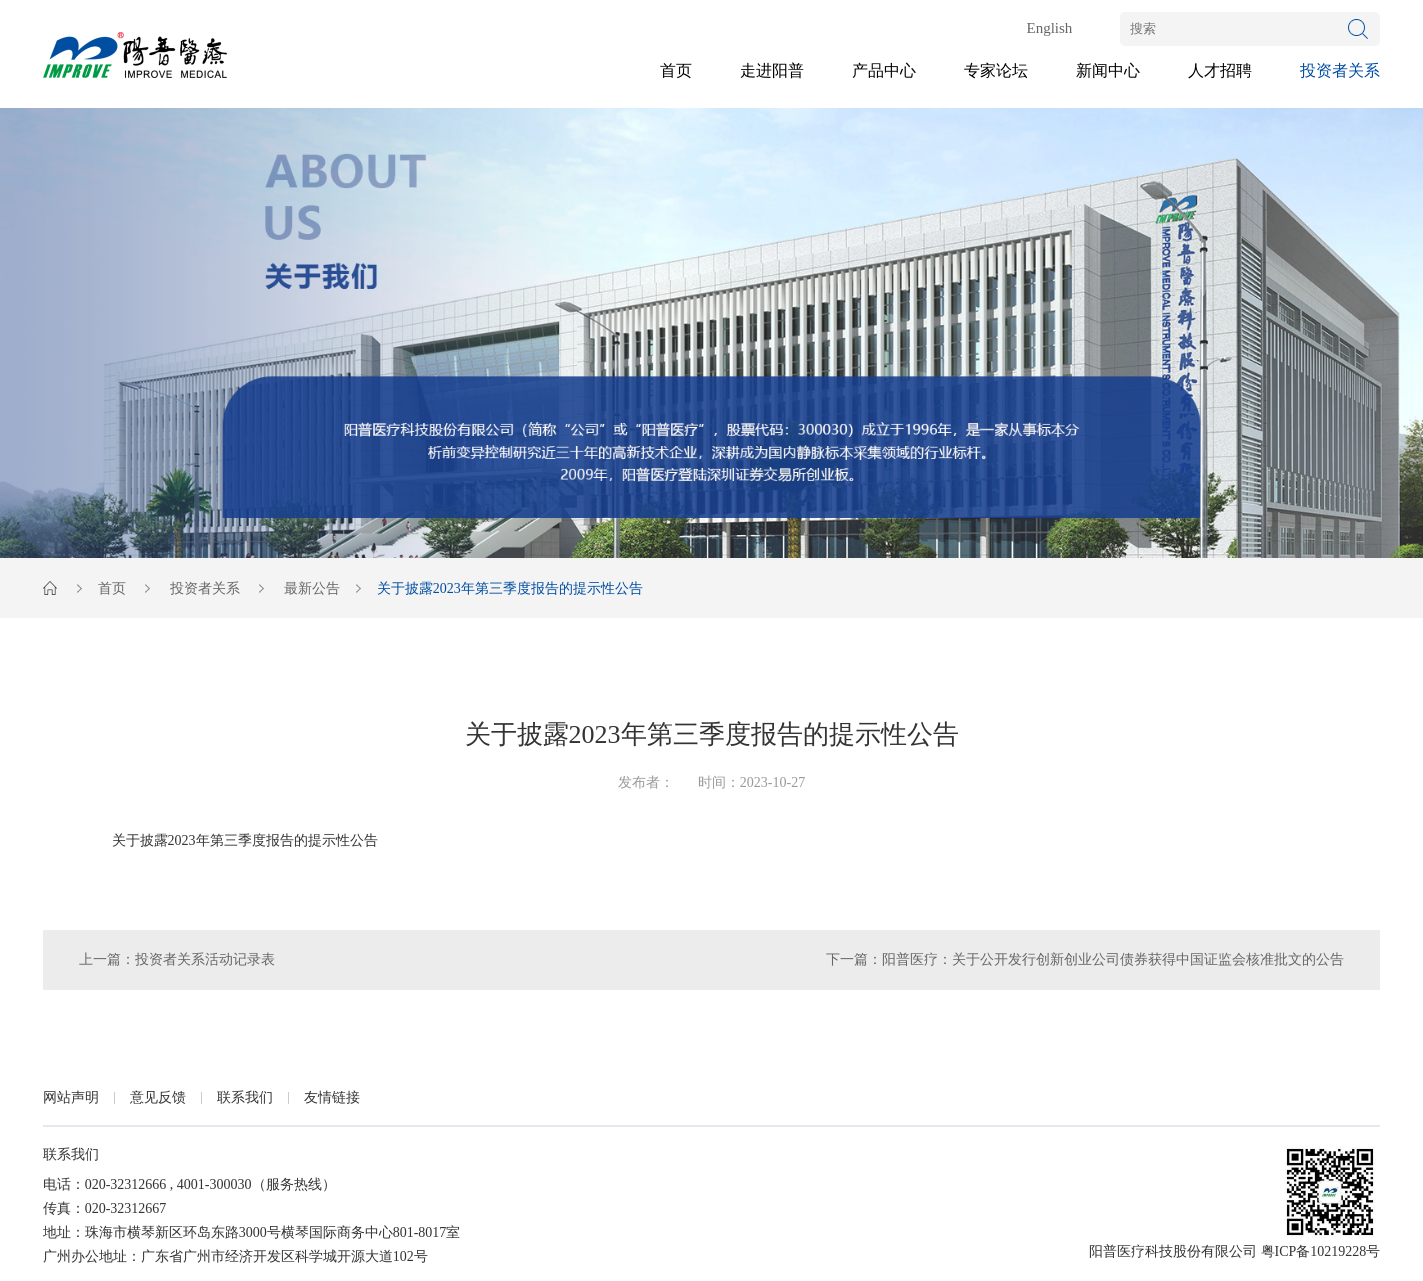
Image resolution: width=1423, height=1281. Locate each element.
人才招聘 (1220, 70)
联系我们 (245, 1097)
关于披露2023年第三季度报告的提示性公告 (245, 840)
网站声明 (71, 1097)
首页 (676, 70)
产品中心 (884, 70)
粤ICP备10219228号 (1321, 1251)
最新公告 (312, 588)
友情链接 (332, 1097)
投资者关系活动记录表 (205, 959)
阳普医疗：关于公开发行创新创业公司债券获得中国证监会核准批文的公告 (1113, 959)
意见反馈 (158, 1097)
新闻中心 (1108, 70)
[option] (711, 333)
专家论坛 (996, 70)
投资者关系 (1340, 70)
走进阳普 (772, 70)
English (1049, 28)
